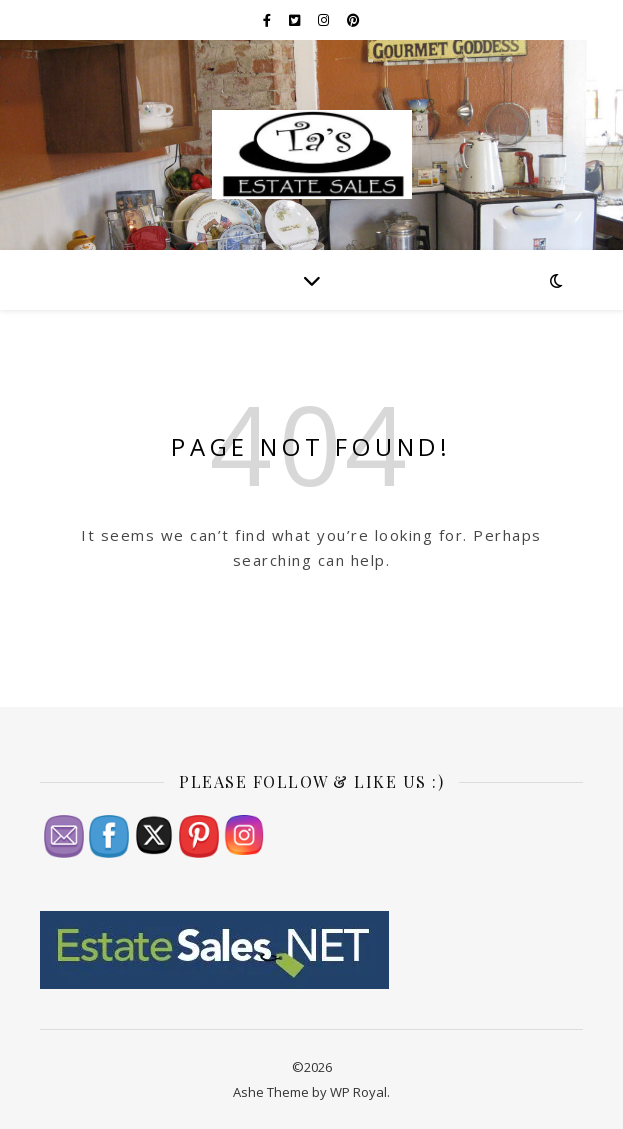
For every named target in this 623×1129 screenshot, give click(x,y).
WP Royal (358, 1092)
